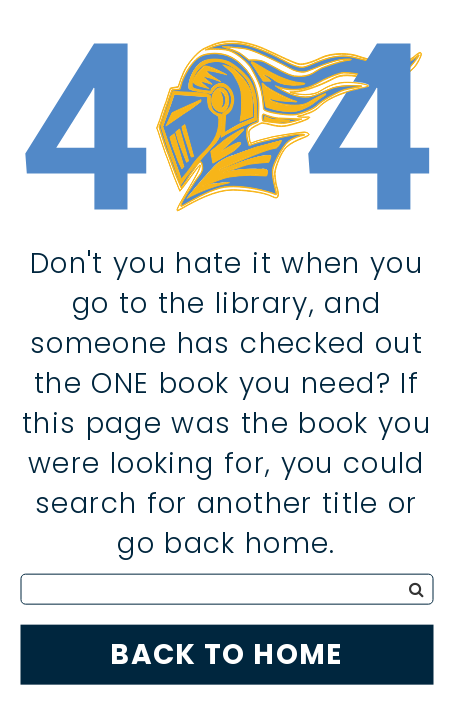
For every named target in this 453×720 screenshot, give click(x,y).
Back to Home (226, 653)
